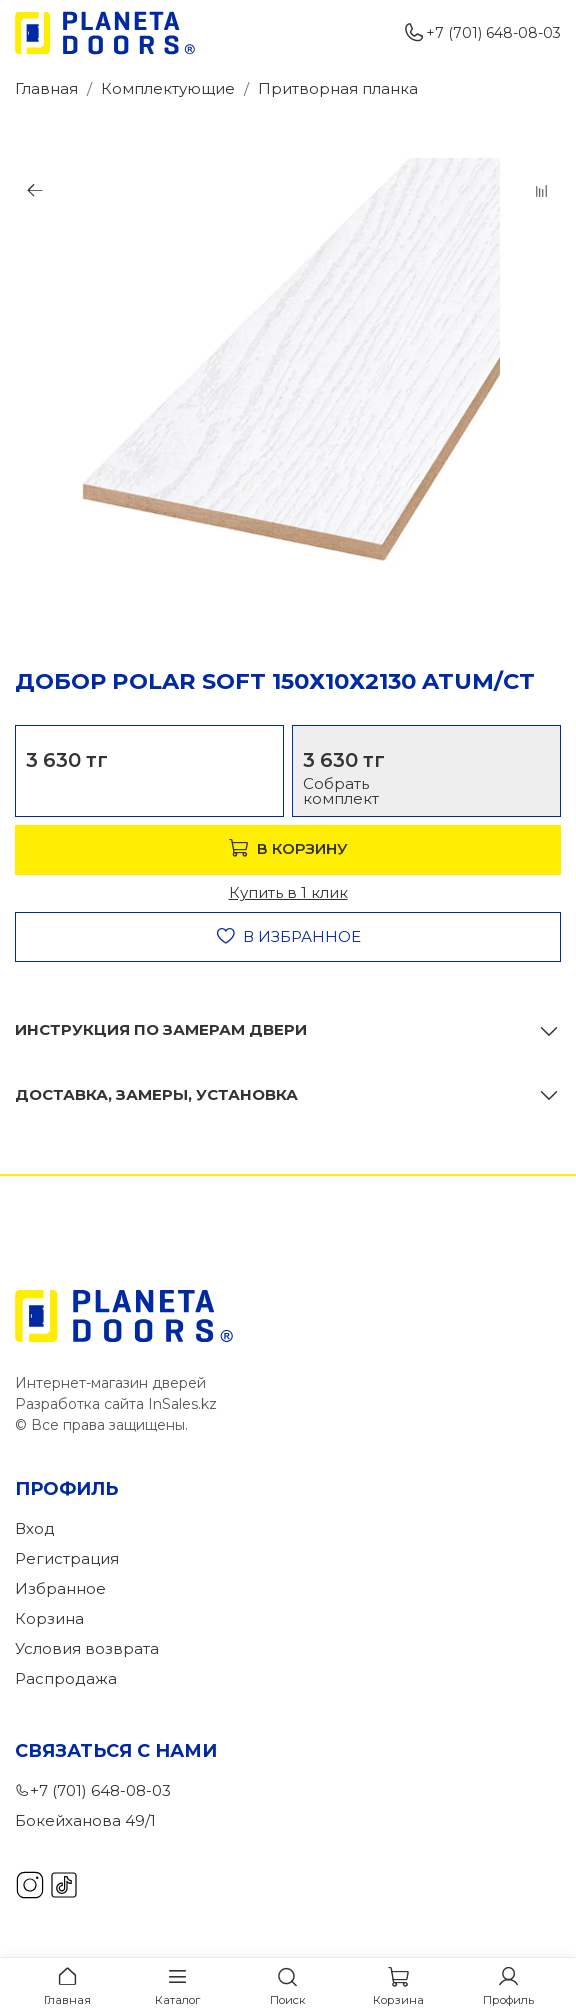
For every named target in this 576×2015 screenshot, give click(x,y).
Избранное (60, 1588)
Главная (46, 88)
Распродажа (66, 1678)
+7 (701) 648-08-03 (482, 33)
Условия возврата (87, 1648)
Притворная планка (338, 88)
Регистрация (67, 1558)
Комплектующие (168, 88)
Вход (35, 1528)
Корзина (49, 1618)
